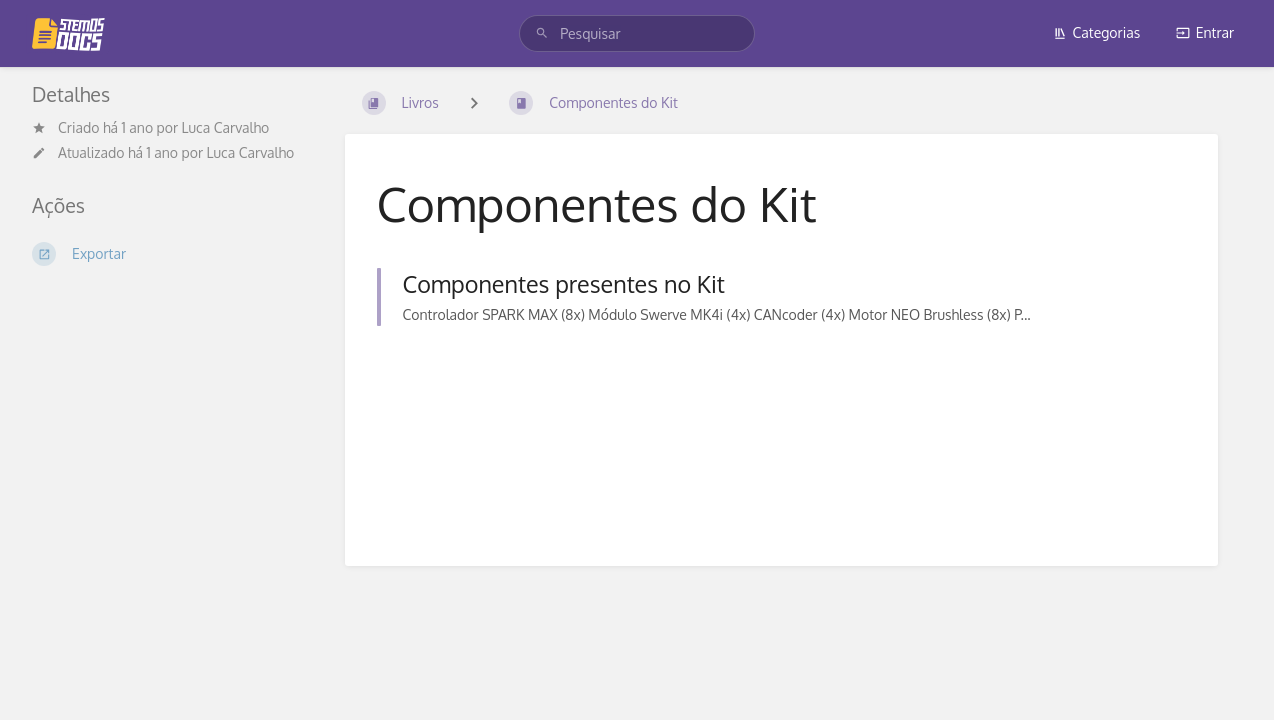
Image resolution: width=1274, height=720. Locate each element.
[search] (637, 33)
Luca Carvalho (226, 127)
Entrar (1205, 32)
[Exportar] (172, 254)
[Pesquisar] (542, 33)
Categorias (1097, 32)
